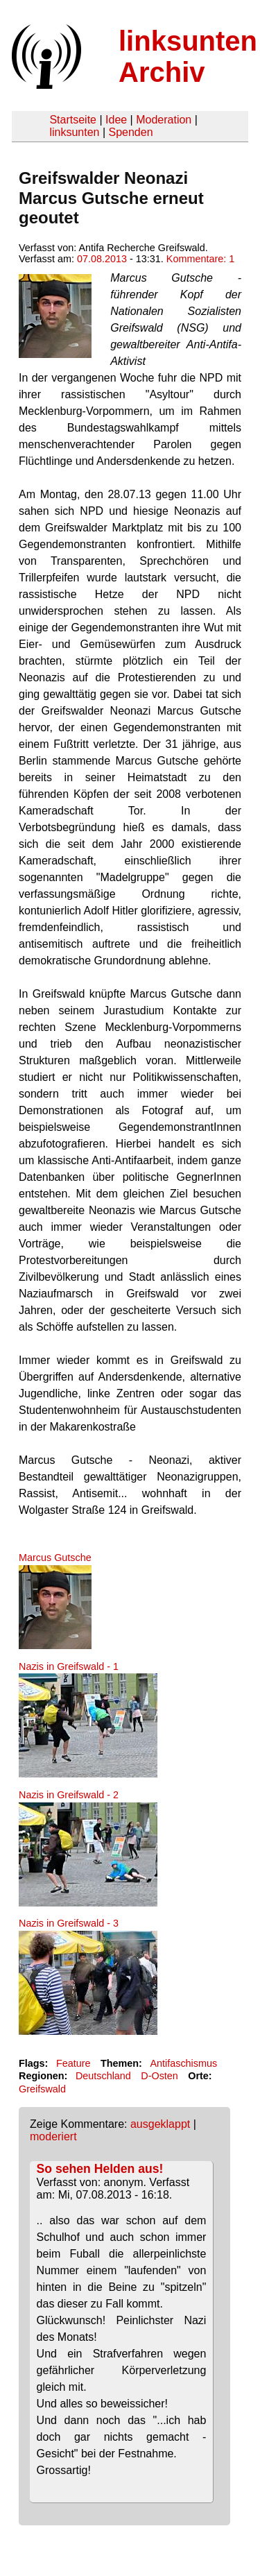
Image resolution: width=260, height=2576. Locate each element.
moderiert (53, 2136)
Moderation (163, 120)
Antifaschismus (183, 2063)
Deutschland (103, 2075)
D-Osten (159, 2075)
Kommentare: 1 (200, 258)
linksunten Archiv (188, 56)
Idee (116, 120)
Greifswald (42, 2089)
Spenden (130, 132)
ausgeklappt (160, 2124)
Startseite (72, 120)
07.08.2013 (102, 258)
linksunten (74, 132)
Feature (73, 2063)
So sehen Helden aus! (100, 2169)
